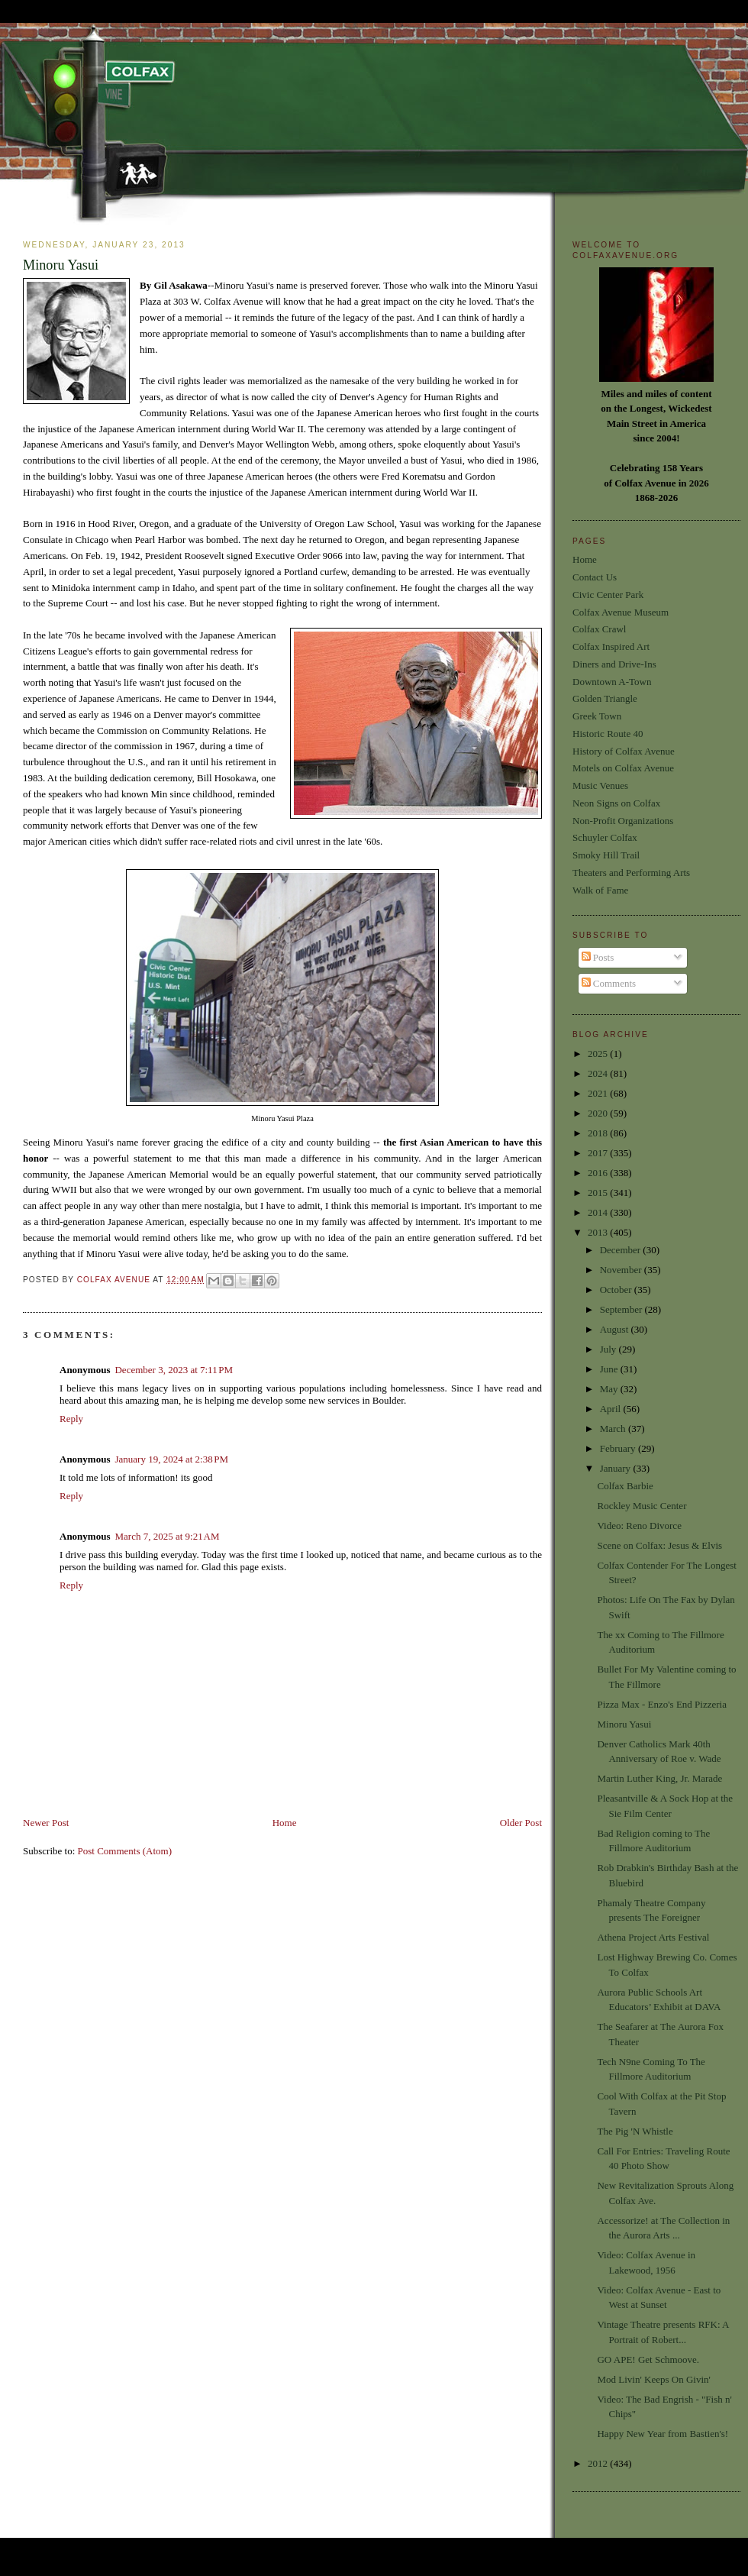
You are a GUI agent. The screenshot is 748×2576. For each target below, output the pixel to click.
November (622, 1269)
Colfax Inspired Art (611, 646)
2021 (599, 1093)
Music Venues (600, 785)
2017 (599, 1153)
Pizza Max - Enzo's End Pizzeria (661, 1704)
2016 (599, 1172)
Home (284, 1822)
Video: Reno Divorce (639, 1525)
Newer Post (46, 1822)
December (621, 1250)
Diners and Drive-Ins (614, 664)
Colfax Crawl (599, 629)
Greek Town (596, 716)
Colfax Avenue (115, 1279)
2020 (599, 1113)
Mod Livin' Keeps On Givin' (653, 2379)
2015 (599, 1192)
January (617, 1468)
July (609, 1349)
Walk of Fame (600, 890)
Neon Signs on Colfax (616, 803)
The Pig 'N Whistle (634, 2131)
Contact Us (594, 577)
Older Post (521, 1822)
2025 (599, 1053)
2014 (599, 1212)
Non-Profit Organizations (622, 820)
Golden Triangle (604, 698)
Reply (71, 1418)
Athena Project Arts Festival (653, 1937)
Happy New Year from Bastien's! (662, 2433)
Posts (598, 957)
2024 (599, 1073)
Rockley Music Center (641, 1505)
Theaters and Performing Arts (631, 872)
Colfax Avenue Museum (620, 612)
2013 (599, 1232)
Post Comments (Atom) (125, 1851)
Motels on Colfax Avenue (623, 768)
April (612, 1408)
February (619, 1448)
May (610, 1389)
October (617, 1289)
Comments (609, 983)
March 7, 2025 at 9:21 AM (166, 1536)
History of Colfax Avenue (623, 751)
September (622, 1309)
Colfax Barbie (625, 1486)
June (610, 1369)
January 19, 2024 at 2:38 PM (171, 1459)
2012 (599, 2463)
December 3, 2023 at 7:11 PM (173, 1369)
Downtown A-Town (611, 681)
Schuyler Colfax (604, 837)
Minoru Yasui (624, 1724)
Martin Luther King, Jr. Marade (659, 1778)
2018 (599, 1133)
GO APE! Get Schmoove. (648, 2359)
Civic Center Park (607, 594)
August (615, 1329)
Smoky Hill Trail (606, 855)
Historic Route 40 (607, 733)
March (614, 1428)
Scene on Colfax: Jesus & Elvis (659, 1545)
